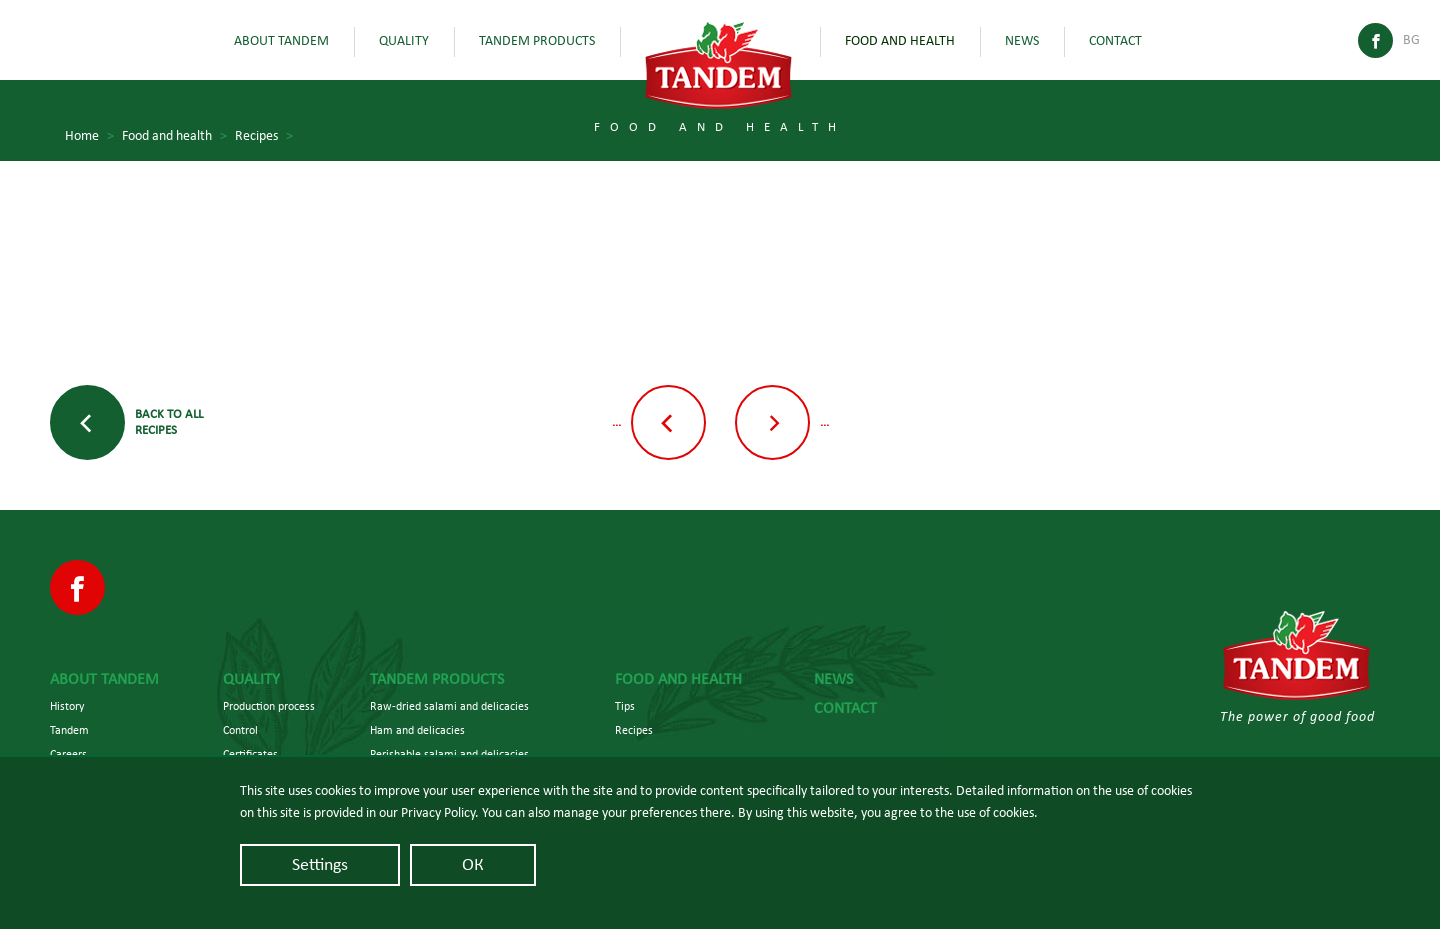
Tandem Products (537, 41)
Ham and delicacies (417, 730)
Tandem (69, 730)
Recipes (264, 136)
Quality (404, 41)
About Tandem (281, 41)
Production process (269, 706)
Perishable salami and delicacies (449, 754)
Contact (1115, 41)
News (1022, 41)
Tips (625, 706)
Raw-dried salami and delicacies (449, 706)
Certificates (250, 754)
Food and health (900, 41)
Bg (1411, 40)
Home (89, 136)
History (67, 706)
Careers (68, 754)
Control (240, 730)
